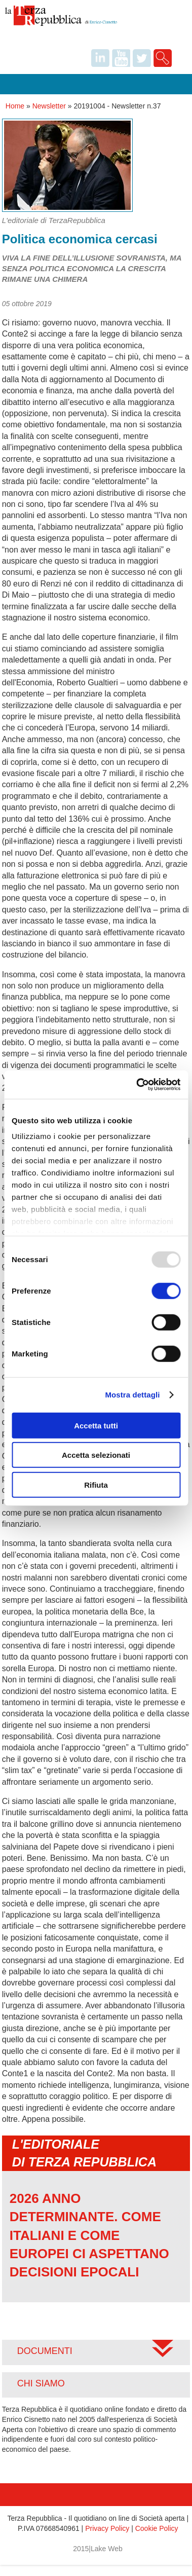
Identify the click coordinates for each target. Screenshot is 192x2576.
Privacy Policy (107, 2528)
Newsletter (49, 106)
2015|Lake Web (98, 2549)
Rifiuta (96, 1484)
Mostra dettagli (132, 1394)
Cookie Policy (156, 2528)
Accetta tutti (96, 1425)
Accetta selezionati (96, 1455)
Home (15, 106)
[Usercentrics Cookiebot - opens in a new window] (137, 1084)
